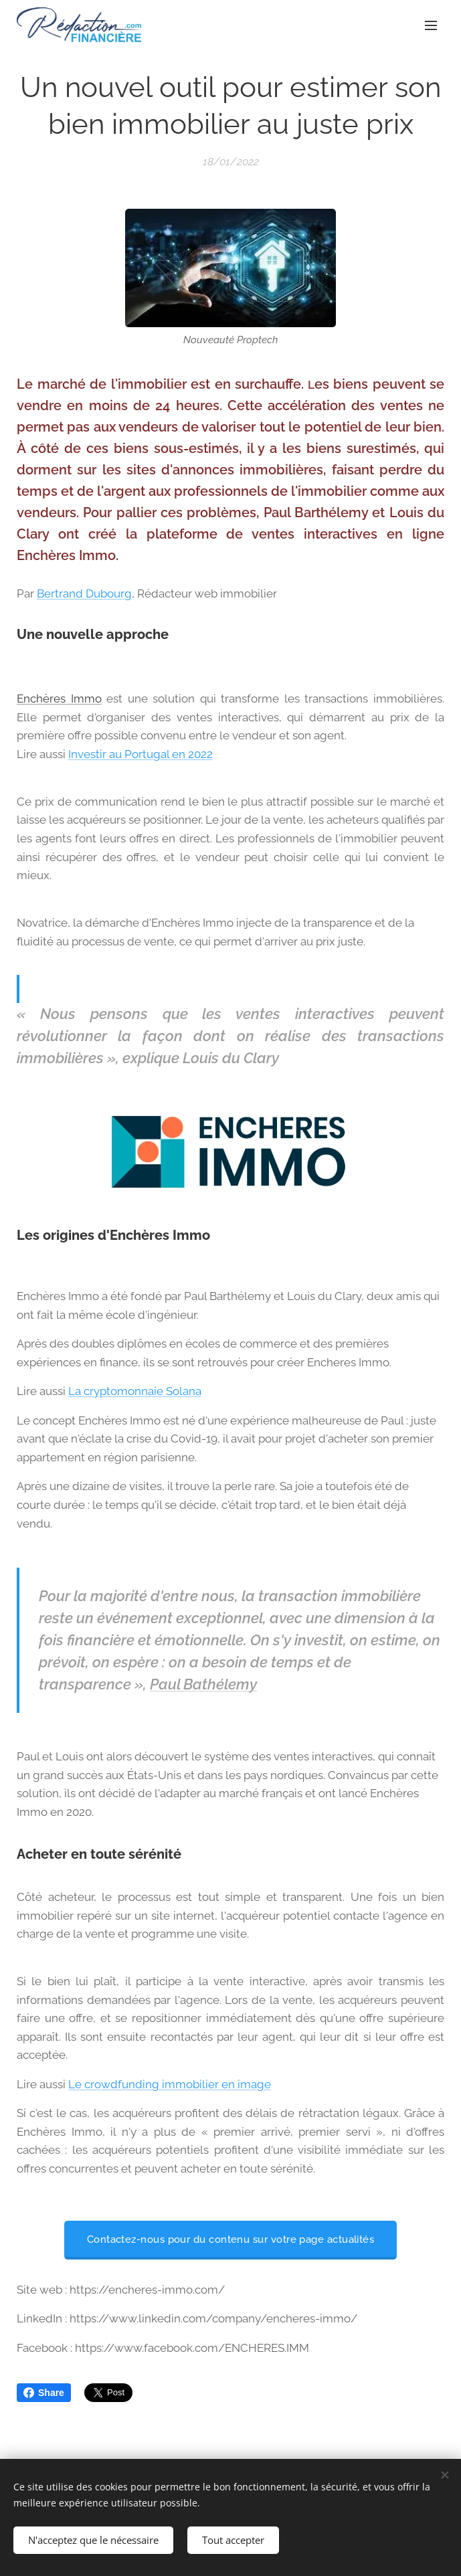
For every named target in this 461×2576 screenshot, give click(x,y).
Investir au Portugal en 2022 (140, 754)
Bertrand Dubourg (84, 593)
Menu (431, 25)
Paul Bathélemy (203, 1684)
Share (43, 2392)
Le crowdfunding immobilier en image (169, 2084)
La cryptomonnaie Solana (134, 1391)
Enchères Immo (59, 698)
